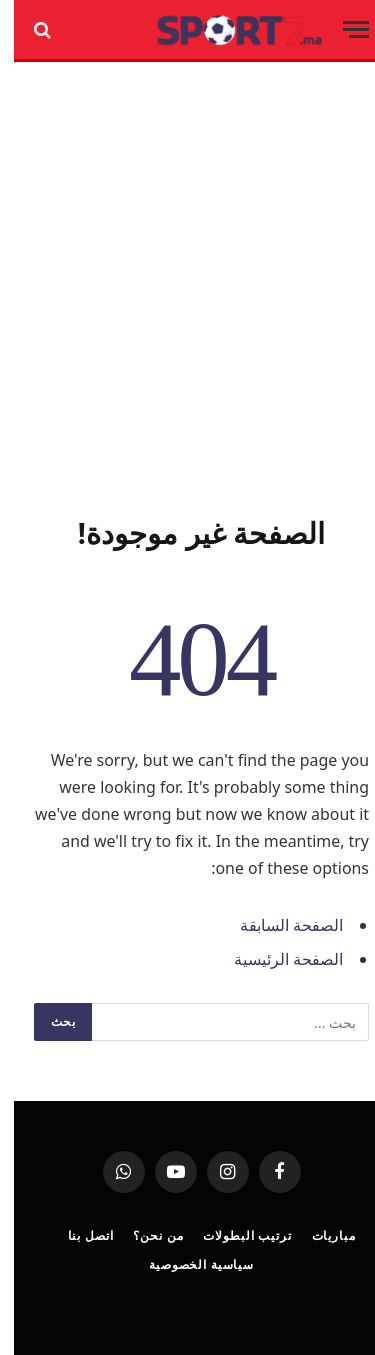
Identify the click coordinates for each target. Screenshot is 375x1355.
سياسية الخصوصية (187, 1264)
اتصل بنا (77, 1235)
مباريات (320, 1235)
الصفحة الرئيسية (274, 959)
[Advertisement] (187, 284)
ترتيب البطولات (233, 1235)
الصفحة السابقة (277, 925)
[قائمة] (342, 29)
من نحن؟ (144, 1235)
